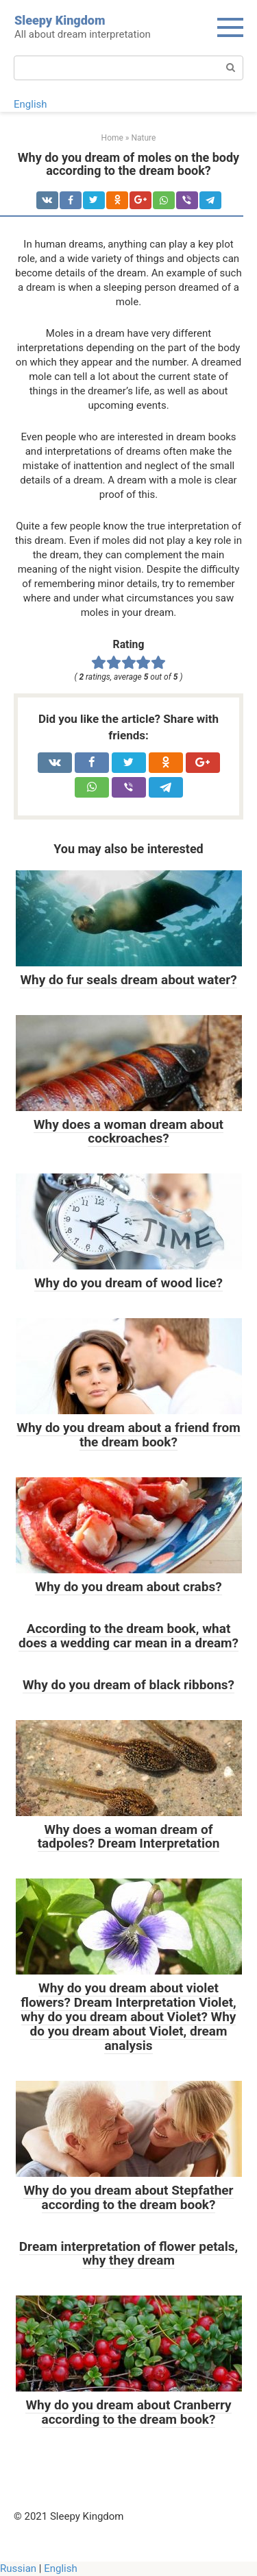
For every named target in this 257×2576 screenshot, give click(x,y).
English (30, 104)
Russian (18, 2568)
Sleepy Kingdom (59, 20)
